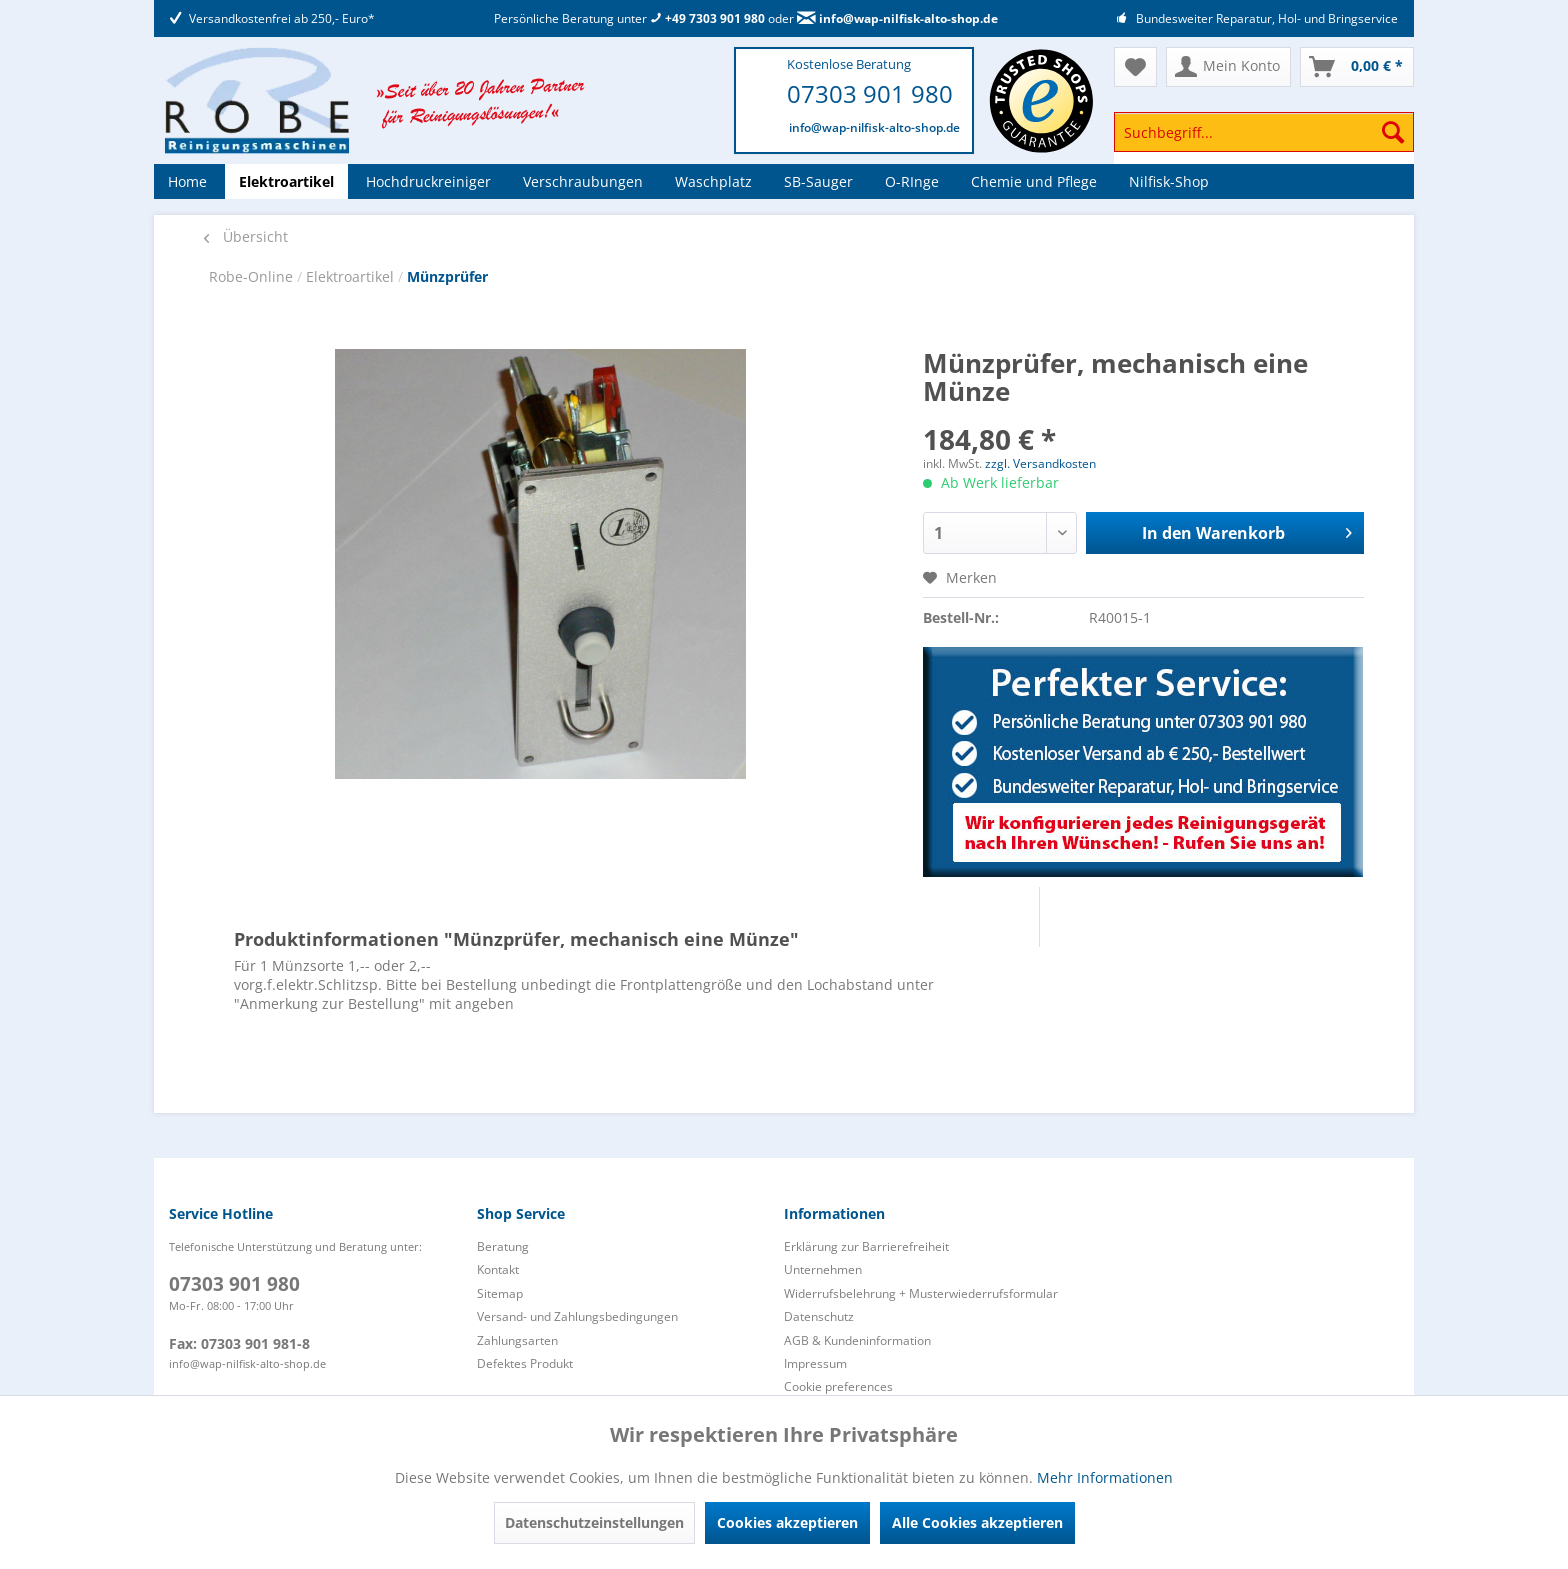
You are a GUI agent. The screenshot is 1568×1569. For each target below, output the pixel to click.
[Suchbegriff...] (1264, 132)
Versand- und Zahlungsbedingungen (577, 1316)
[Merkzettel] (1135, 67)
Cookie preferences (838, 1386)
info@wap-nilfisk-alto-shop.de (897, 18)
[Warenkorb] (1357, 67)
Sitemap (500, 1293)
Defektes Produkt (525, 1363)
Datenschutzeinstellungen (594, 1522)
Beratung (503, 1246)
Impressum (815, 1363)
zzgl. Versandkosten (1040, 463)
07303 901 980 (870, 93)
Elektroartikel (352, 276)
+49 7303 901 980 (707, 18)
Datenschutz (819, 1316)
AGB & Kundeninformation (857, 1340)
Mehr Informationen (1105, 1477)
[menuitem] (1264, 141)
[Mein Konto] (1228, 67)
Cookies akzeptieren (787, 1522)
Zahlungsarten (517, 1340)
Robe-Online (253, 276)
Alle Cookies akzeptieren (977, 1522)
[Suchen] (1393, 132)
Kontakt (498, 1269)
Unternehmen (823, 1269)
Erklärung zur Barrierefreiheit (866, 1246)
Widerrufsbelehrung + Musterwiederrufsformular (921, 1293)
